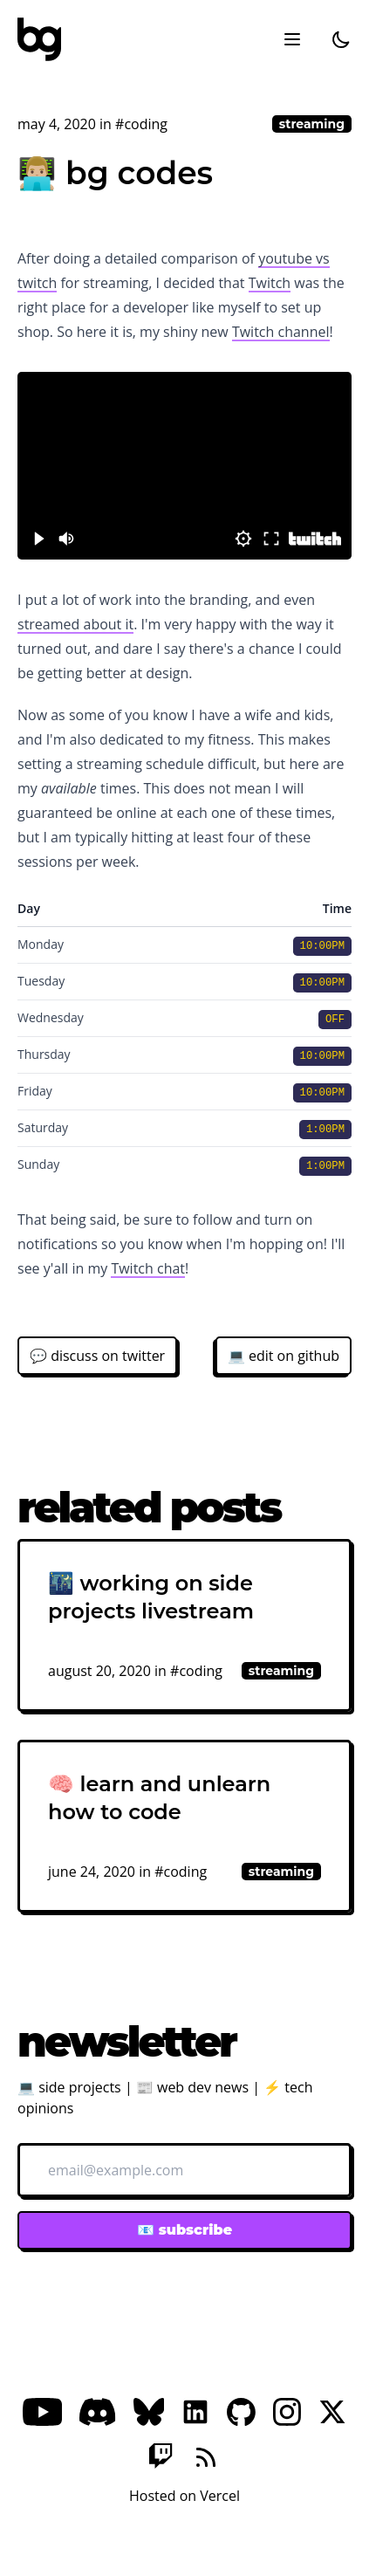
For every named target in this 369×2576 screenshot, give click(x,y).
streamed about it (75, 624)
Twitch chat (148, 1268)
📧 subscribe (184, 2230)
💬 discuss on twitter (97, 1355)
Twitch (269, 282)
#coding (141, 124)
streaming (312, 124)
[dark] (341, 39)
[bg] (39, 39)
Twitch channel (281, 331)
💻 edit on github (283, 1355)
